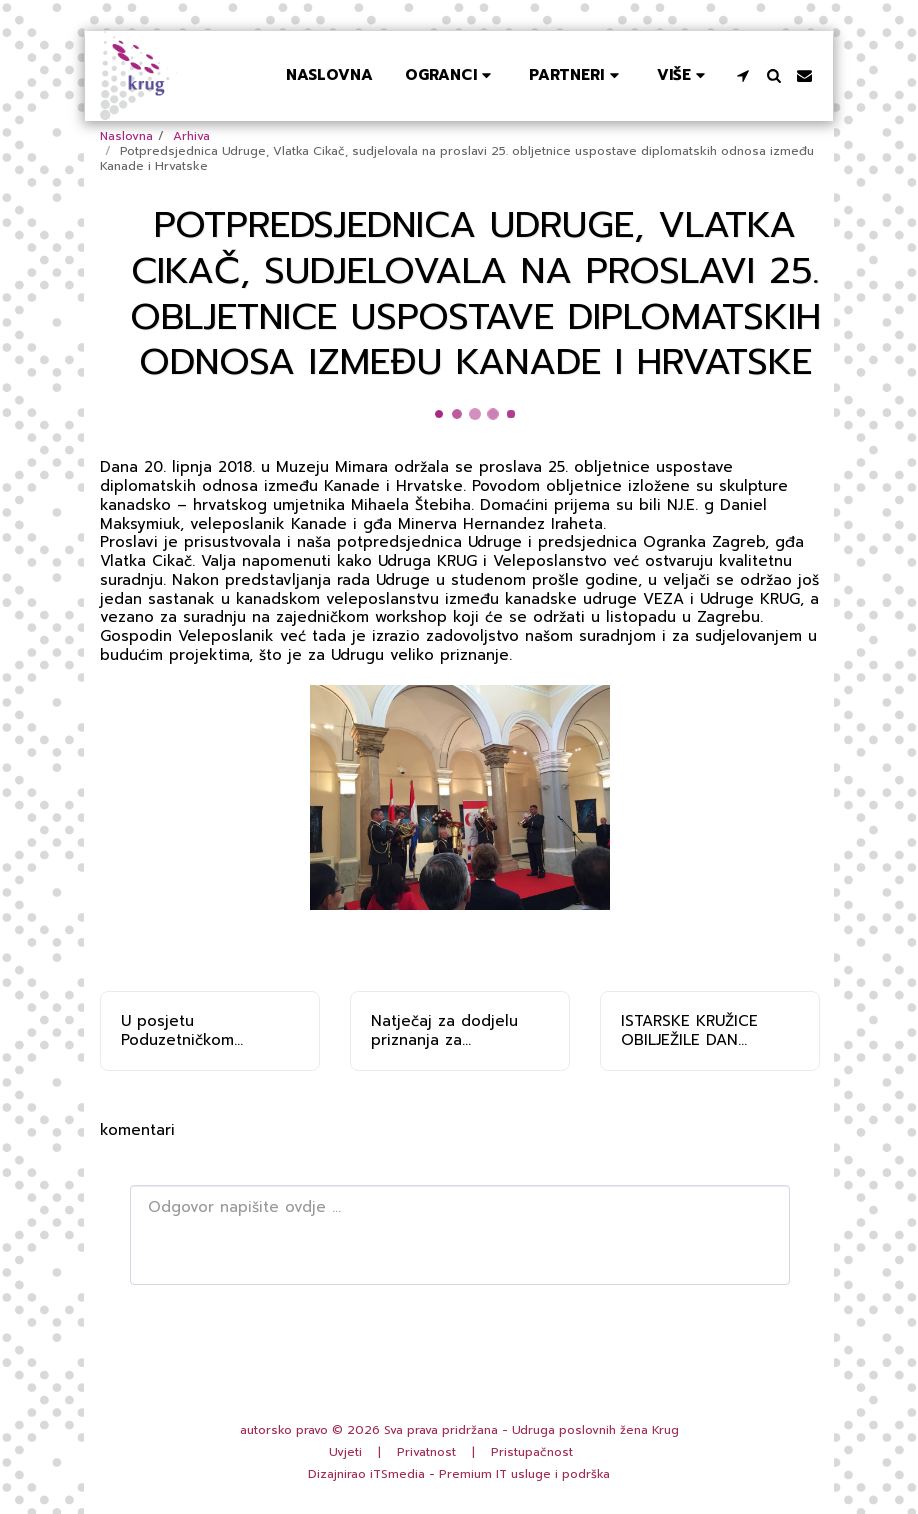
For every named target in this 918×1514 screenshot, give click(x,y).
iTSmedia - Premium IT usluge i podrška (490, 1474)
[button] (451, 75)
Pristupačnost (532, 1452)
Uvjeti (345, 1452)
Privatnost (426, 1452)
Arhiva (191, 136)
